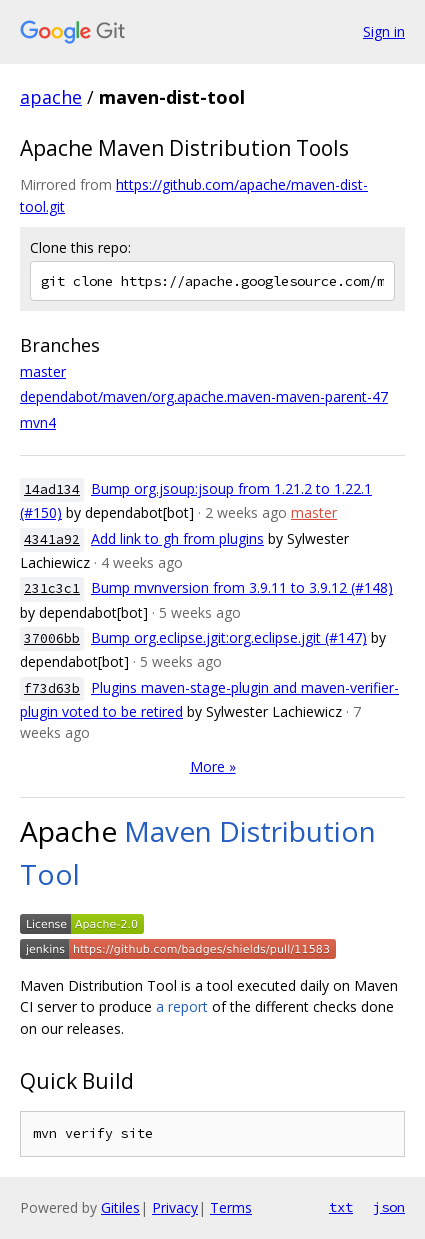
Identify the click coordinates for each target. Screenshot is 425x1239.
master (43, 371)
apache (51, 97)
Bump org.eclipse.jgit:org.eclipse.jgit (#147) (229, 637)
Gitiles (120, 1207)
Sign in (384, 31)
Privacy (175, 1207)
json (389, 1207)
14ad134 (52, 489)
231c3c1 (52, 588)
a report (182, 1006)
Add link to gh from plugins (177, 538)
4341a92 (52, 539)
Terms (231, 1207)
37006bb (52, 638)
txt (341, 1207)
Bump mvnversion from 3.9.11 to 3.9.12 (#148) (242, 587)
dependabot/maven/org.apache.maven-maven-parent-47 (204, 396)
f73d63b (52, 688)
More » (213, 766)
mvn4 (38, 422)
